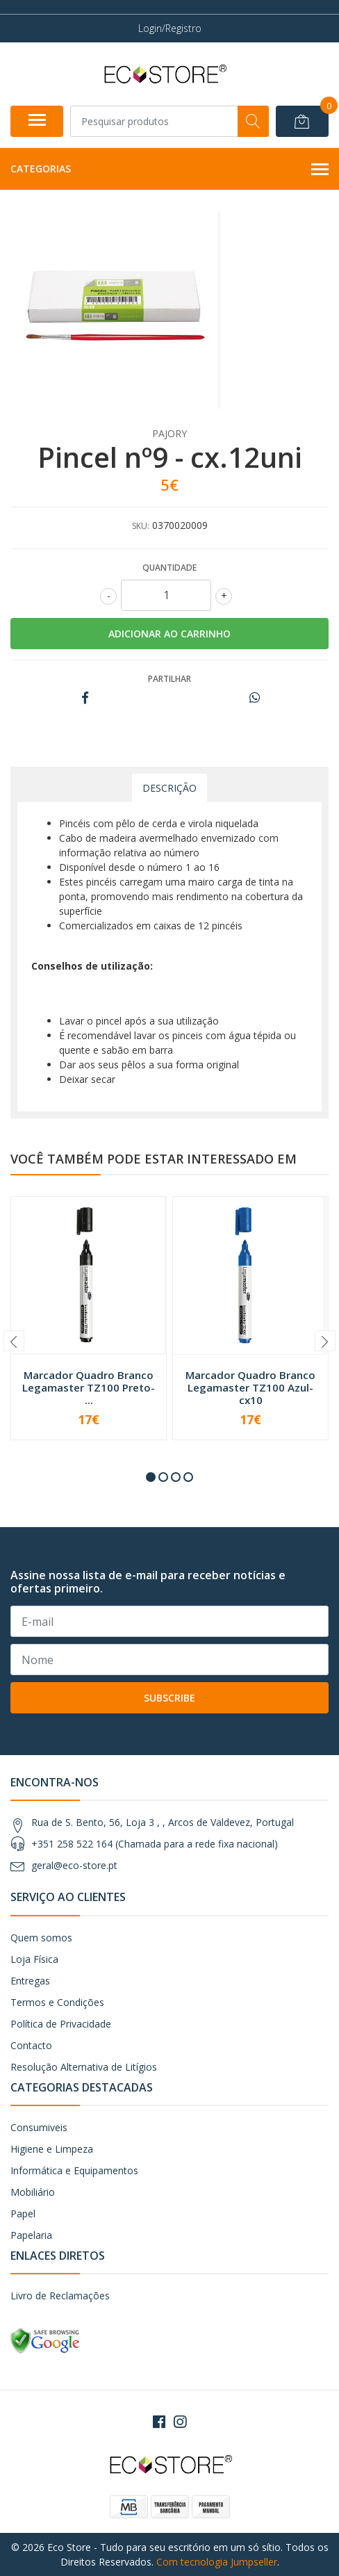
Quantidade (169, 567)
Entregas (30, 1980)
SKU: (140, 526)
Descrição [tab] (169, 787)
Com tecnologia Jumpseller (216, 2561)
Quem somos (41, 1937)
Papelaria (31, 2235)
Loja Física (34, 1959)
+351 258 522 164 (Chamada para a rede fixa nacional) (154, 1843)
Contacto (31, 2045)
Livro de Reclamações (60, 2295)
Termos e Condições (57, 2002)
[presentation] (13, 1340)
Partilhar (169, 679)
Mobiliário (32, 2192)
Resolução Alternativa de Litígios (83, 2066)
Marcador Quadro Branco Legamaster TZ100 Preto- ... (88, 1387)
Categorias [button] (169, 169)
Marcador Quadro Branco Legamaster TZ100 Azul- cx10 (250, 1387)
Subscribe (169, 1697)
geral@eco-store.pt (74, 1865)
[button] (150, 1477)
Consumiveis (38, 2127)
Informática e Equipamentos (74, 2170)
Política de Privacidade (60, 2023)
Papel (22, 2213)
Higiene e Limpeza (51, 2148)
